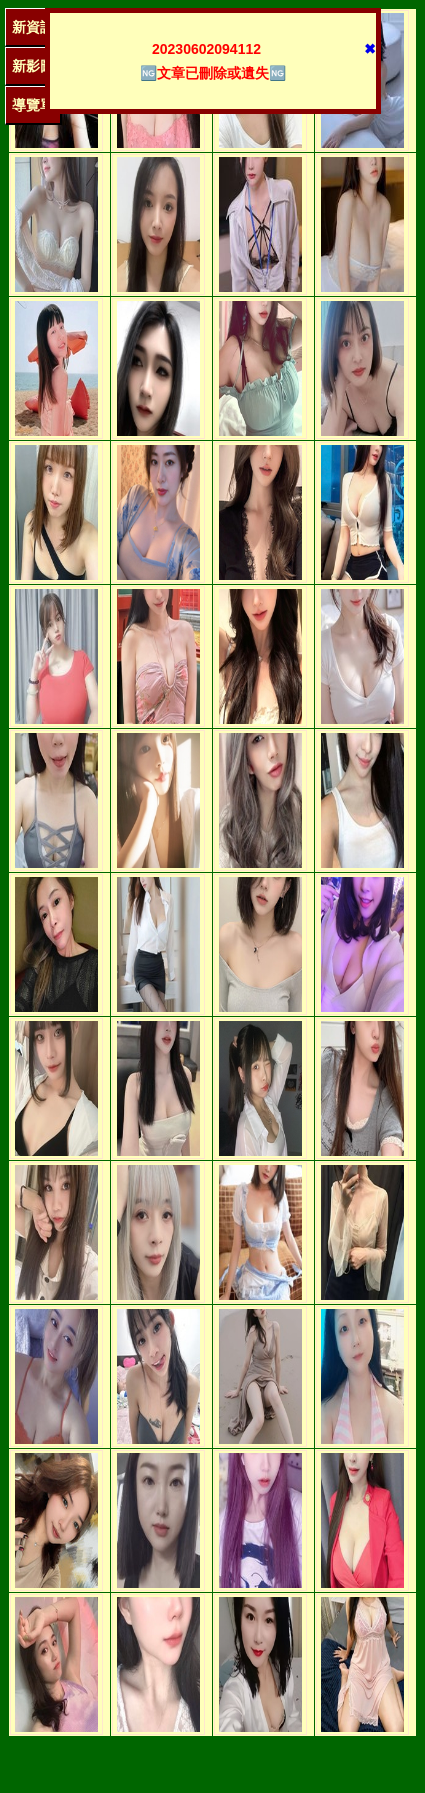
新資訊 (33, 27)
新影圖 (33, 66)
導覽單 (33, 105)
